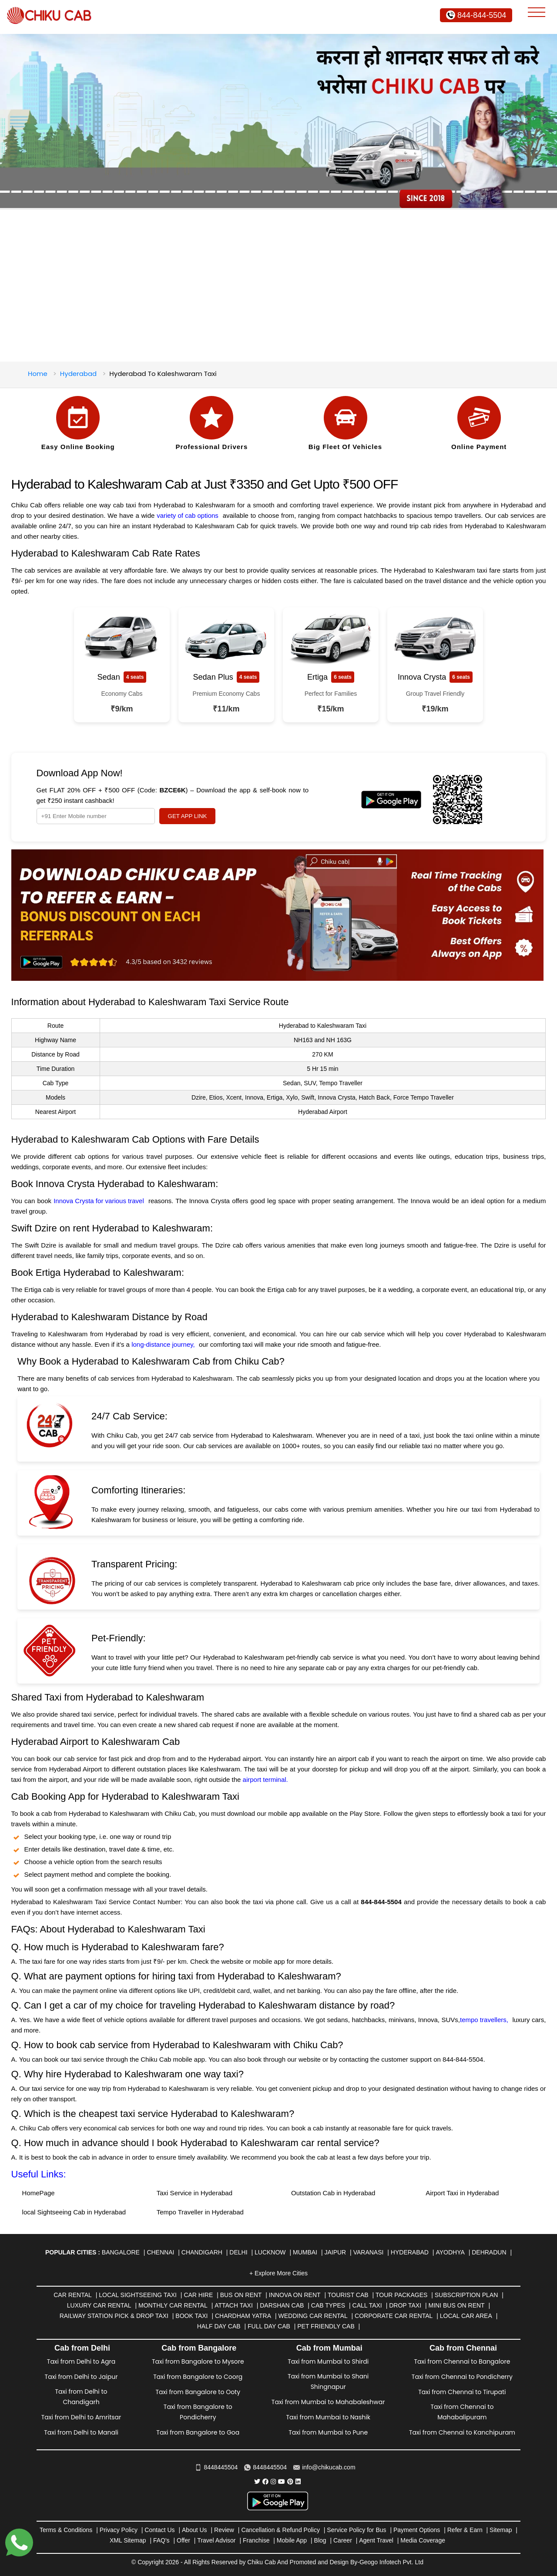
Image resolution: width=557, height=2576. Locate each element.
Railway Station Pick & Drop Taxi (114, 2315)
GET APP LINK (187, 816)
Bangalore (121, 2252)
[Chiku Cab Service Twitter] (257, 2481)
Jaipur (335, 2252)
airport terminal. (266, 1779)
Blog (320, 2540)
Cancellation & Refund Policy (280, 2529)
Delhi (238, 2252)
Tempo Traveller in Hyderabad (200, 2212)
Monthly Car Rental (173, 2305)
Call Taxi (367, 2305)
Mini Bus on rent (457, 2305)
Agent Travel (376, 2540)
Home (37, 373)
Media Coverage (422, 2540)
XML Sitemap (128, 2540)
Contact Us (159, 2529)
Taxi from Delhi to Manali (81, 2432)
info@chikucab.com (324, 2467)
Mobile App (292, 2540)
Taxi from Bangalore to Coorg (197, 2376)
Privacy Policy (119, 2529)
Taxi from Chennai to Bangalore (462, 2361)
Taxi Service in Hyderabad (194, 2193)
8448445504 (216, 2467)
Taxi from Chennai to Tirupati (462, 2392)
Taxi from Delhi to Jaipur (81, 2376)
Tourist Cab (348, 2294)
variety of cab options (187, 515)
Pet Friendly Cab (325, 2326)
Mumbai (305, 2252)
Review (224, 2529)
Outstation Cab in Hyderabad (333, 2193)
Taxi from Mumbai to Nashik (328, 2417)
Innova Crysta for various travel (99, 1200)
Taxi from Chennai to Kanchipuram (462, 2432)
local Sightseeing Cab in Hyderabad (74, 2212)
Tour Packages (401, 2294)
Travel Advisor (216, 2540)
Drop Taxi (405, 2305)
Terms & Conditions (66, 2529)
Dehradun (489, 2252)
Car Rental (73, 2294)
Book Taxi (191, 2315)
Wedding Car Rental (312, 2315)
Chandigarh (201, 2252)
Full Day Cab (269, 2326)
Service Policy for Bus (356, 2529)
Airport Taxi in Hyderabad (462, 2193)
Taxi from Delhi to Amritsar (81, 2417)
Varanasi (368, 2252)
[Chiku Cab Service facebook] (265, 2481)
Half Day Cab (219, 2326)
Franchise (256, 2540)
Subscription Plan (466, 2294)
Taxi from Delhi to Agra (81, 2361)
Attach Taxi (234, 2305)
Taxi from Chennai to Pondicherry (462, 2376)
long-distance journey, (163, 1344)
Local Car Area (466, 2315)
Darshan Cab (282, 2305)
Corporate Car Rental (394, 2315)
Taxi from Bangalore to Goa (197, 2432)
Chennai (160, 2252)
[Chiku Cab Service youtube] (281, 2481)
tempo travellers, (484, 2019)
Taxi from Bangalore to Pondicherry (198, 2412)
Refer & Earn (465, 2529)
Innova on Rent (295, 2294)
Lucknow (270, 2252)
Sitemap (501, 2529)
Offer (183, 2540)
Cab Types (328, 2305)
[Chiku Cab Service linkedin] (298, 2481)
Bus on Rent (241, 2294)
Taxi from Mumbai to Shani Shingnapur (328, 2381)
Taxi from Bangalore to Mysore (198, 2361)
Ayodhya (450, 2252)
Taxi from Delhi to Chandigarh (81, 2396)
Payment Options (416, 2529)
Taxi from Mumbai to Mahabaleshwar (328, 2402)
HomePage (38, 2193)
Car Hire (198, 2294)
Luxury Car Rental (99, 2305)
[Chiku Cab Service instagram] (273, 2481)
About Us (194, 2529)
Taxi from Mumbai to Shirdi (328, 2361)
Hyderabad (78, 373)
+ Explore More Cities (278, 2273)
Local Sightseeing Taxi (138, 2294)
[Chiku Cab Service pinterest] (290, 2481)
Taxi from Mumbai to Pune (328, 2432)
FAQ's (161, 2540)
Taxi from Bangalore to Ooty (198, 2392)
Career (342, 2540)
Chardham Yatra (243, 2315)
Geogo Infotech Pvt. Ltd (391, 2562)
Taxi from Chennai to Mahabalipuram (461, 2412)
